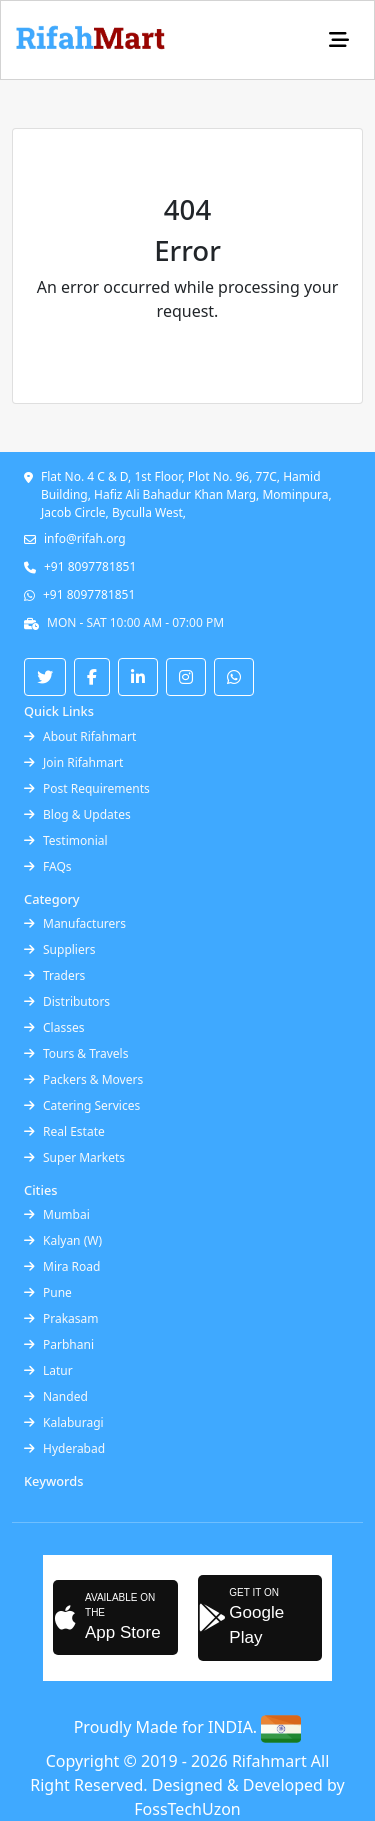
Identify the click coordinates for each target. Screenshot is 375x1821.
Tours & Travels (76, 1053)
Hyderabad (64, 1448)
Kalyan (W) (63, 1240)
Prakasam (61, 1318)
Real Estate (64, 1131)
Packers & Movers (83, 1079)
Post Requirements (87, 788)
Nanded (56, 1396)
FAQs (48, 866)
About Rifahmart (80, 736)
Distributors (67, 1001)
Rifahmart (271, 1761)
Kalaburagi (64, 1422)
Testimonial (66, 840)
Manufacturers (75, 923)
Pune (48, 1292)
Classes (54, 1027)
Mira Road (62, 1266)
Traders (54, 975)
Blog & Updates (77, 814)
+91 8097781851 (90, 566)
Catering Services (82, 1105)
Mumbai (57, 1214)
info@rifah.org (85, 538)
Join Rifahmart (73, 762)
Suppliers (59, 949)
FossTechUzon (187, 1809)
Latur (48, 1370)
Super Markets (74, 1157)
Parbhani (59, 1344)
